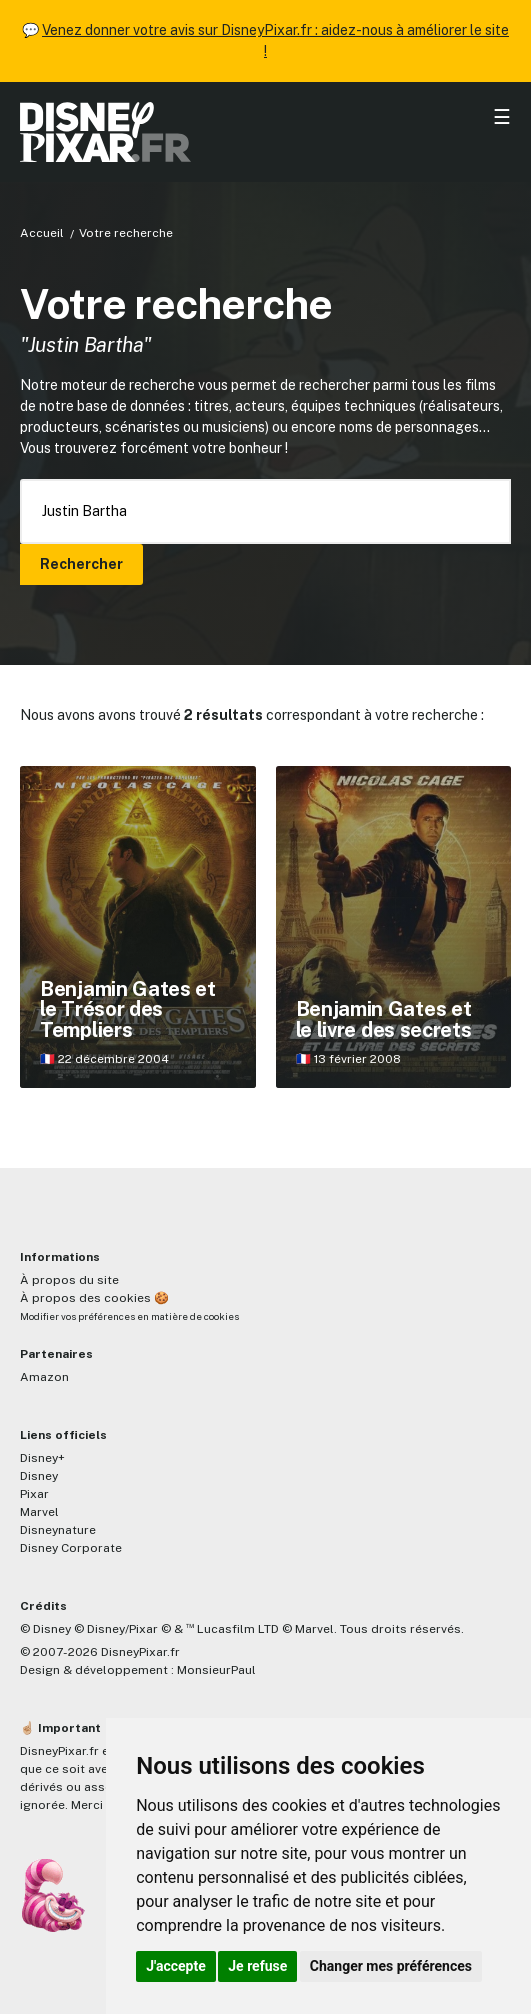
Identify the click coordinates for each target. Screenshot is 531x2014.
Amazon (44, 1377)
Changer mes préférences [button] (391, 1966)
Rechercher (81, 564)
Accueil (42, 233)
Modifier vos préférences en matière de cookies (129, 1316)
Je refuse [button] (257, 1966)
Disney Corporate (71, 1548)
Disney (39, 1476)
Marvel (39, 1512)
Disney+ (42, 1458)
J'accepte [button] (176, 1966)
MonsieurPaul (216, 1670)
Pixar (34, 1494)
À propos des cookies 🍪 (94, 1298)
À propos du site (69, 1280)
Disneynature (58, 1530)
